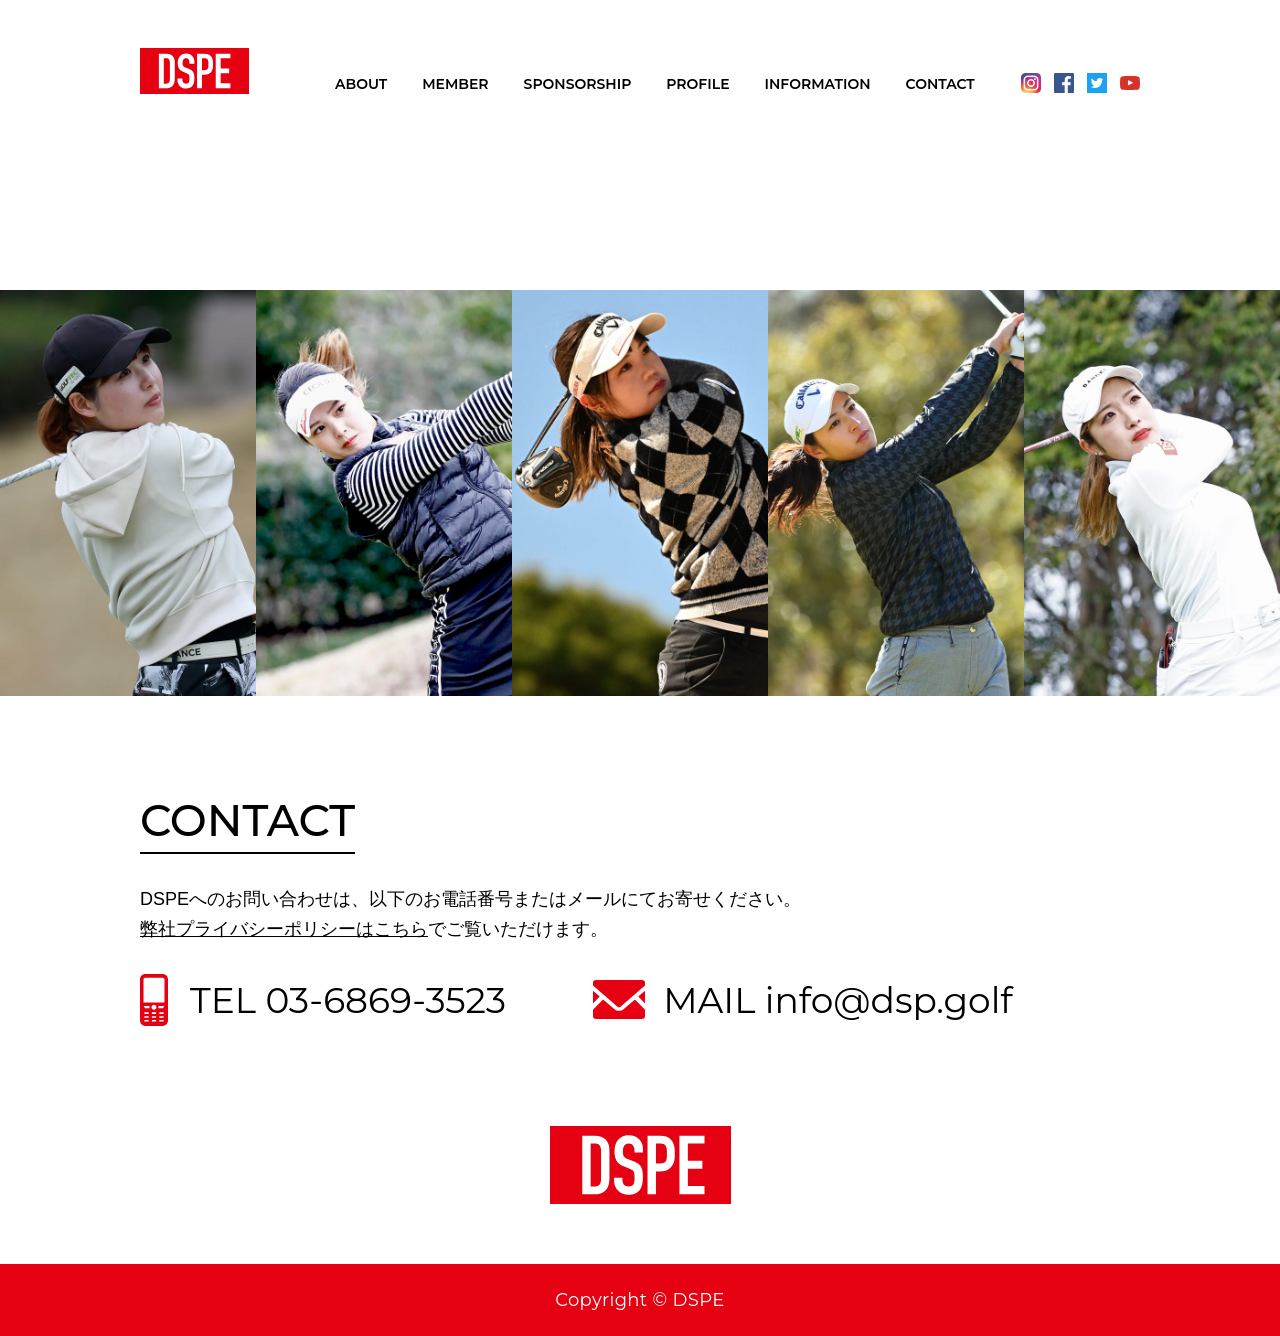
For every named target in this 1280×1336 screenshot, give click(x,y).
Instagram (1031, 83)
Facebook (1064, 83)
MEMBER (455, 85)
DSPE (194, 71)
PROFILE (697, 85)
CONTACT (940, 85)
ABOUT (361, 85)
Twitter (1097, 83)
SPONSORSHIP (578, 85)
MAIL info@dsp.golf (837, 1000)
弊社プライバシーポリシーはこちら (284, 929)
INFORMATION (818, 85)
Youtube (1130, 83)
